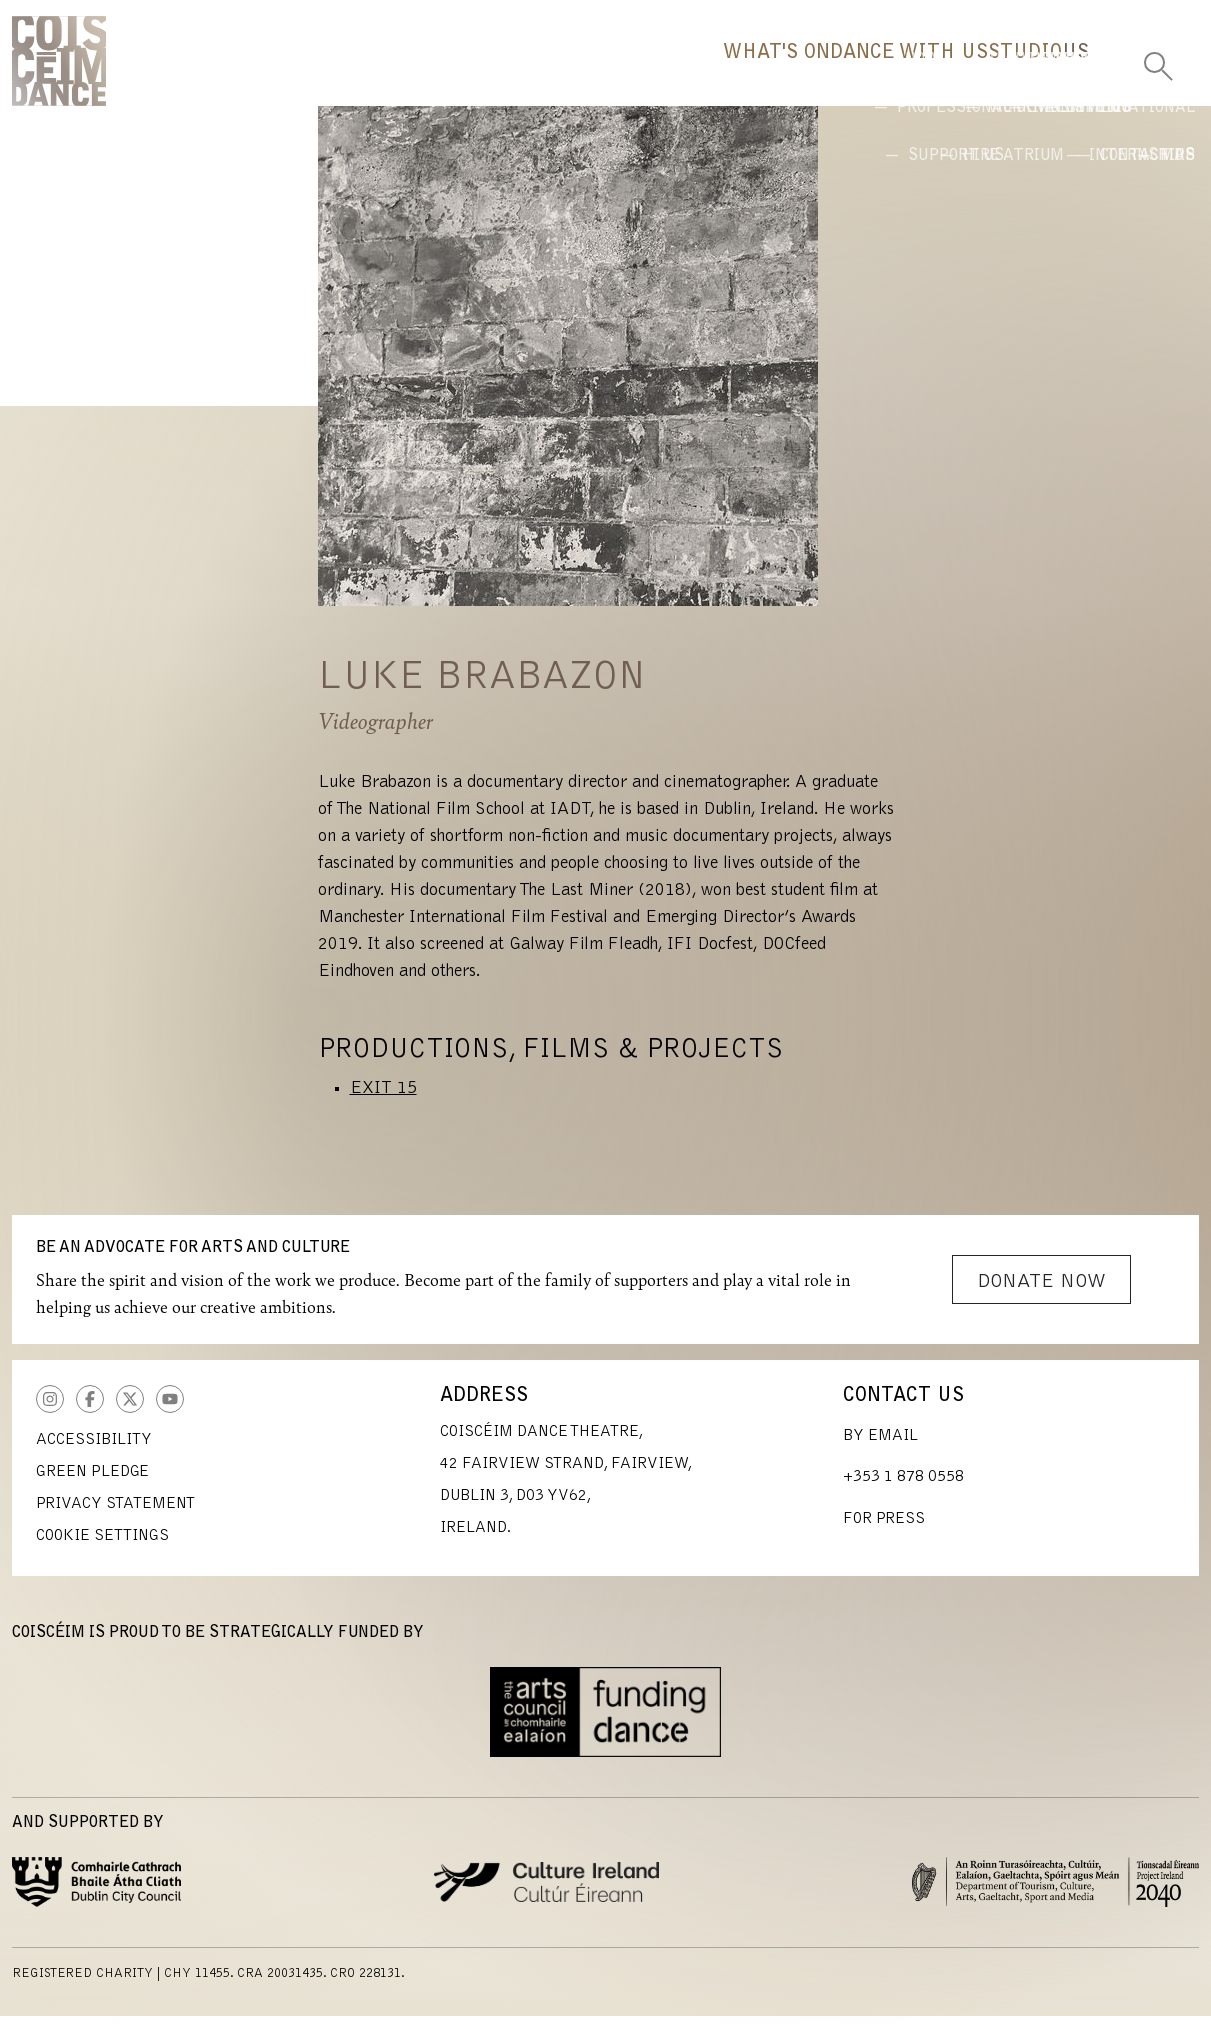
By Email (880, 1450)
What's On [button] (553, 75)
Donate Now (1041, 1296)
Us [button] (1044, 75)
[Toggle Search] (1158, 60)
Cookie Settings (102, 1550)
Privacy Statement (115, 1518)
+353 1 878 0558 (903, 1491)
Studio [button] (930, 75)
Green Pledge (92, 1486)
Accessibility (94, 1454)
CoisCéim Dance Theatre (59, 68)
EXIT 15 (383, 1103)
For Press (884, 1533)
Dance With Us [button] (750, 75)
